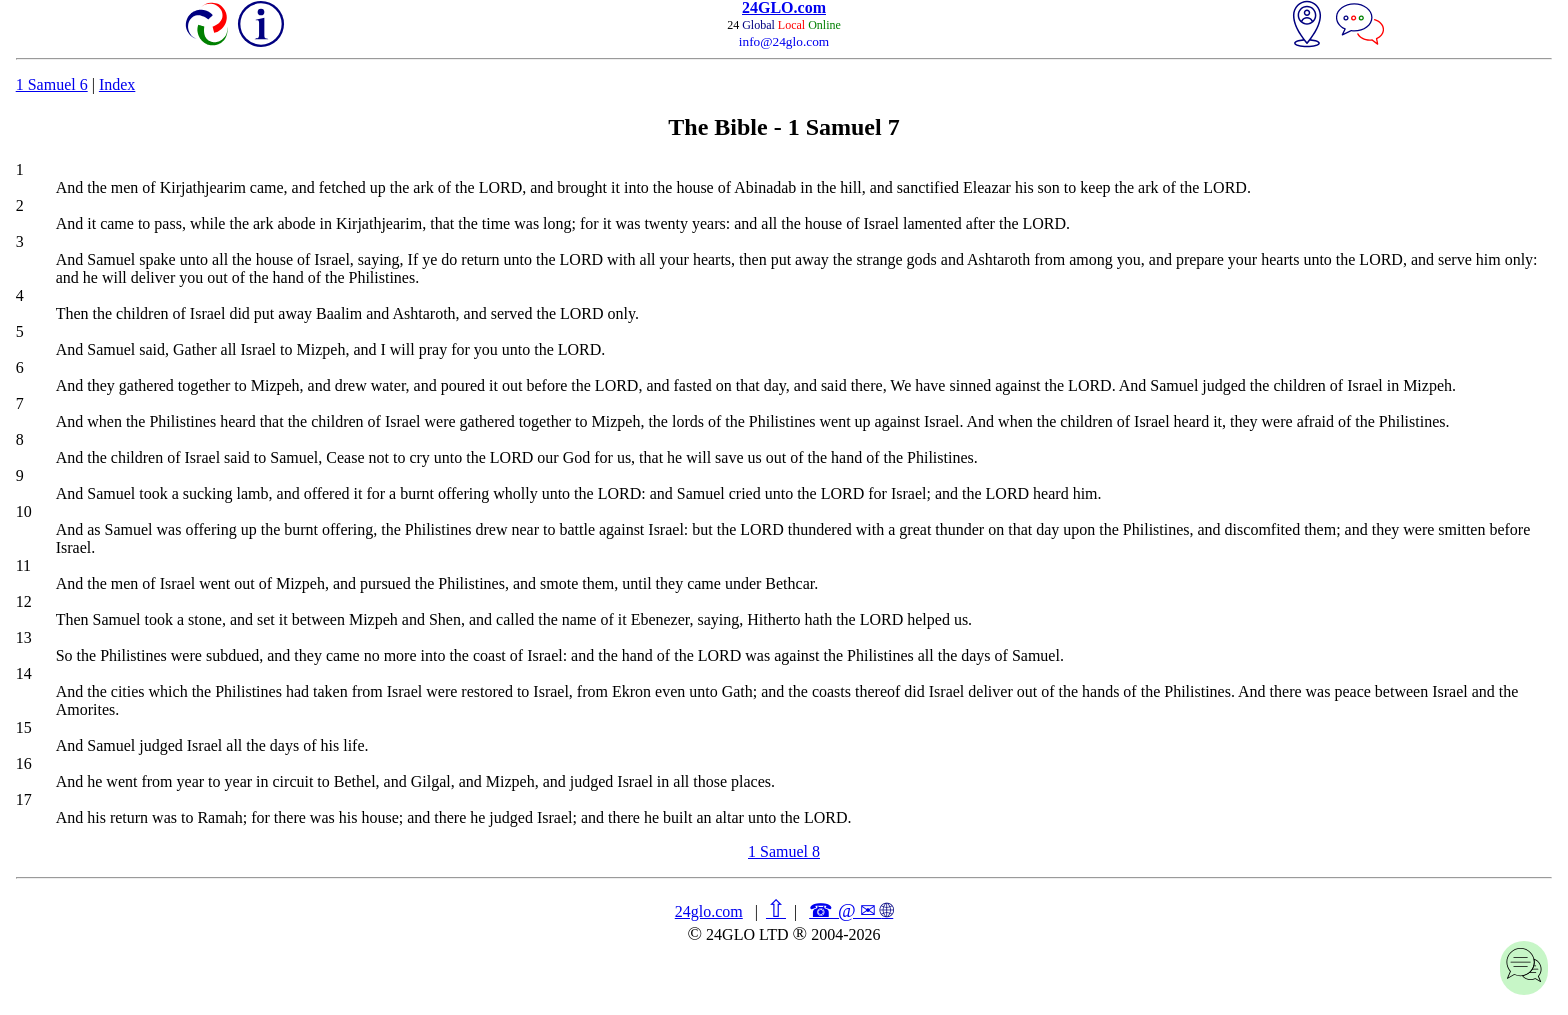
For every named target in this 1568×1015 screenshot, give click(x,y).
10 (24, 511)
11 (23, 565)
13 (24, 637)
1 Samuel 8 (784, 851)
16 (24, 763)
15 (24, 727)
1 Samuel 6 (52, 84)
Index (117, 84)
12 (24, 601)
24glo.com (709, 911)
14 (24, 673)
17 (24, 799)
